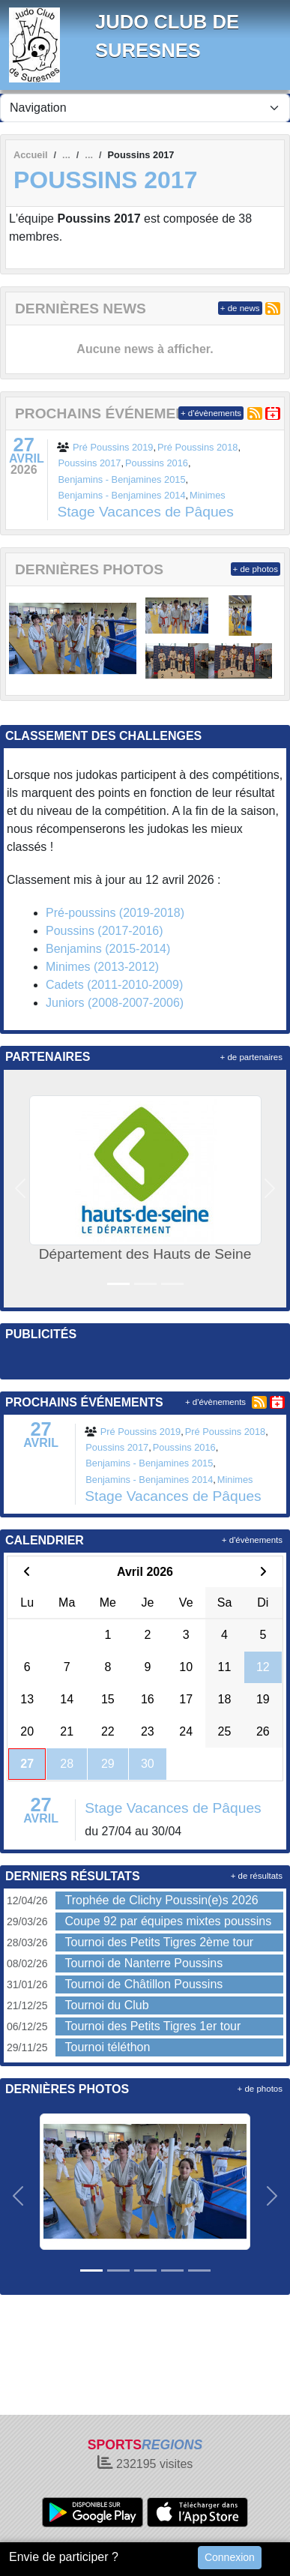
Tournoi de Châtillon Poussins (143, 1984)
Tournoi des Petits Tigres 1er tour (152, 2026)
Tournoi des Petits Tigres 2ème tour (158, 1942)
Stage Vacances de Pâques (145, 512)
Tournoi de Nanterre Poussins (143, 1963)
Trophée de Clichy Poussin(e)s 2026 (161, 1900)
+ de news (240, 308)
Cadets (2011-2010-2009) (114, 984)
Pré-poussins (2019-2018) (115, 912)
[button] (20, 1188)
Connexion (230, 2557)
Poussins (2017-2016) (104, 930)
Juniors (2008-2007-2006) (115, 1002)
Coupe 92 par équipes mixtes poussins (167, 1921)
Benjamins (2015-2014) (108, 948)
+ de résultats (257, 1875)
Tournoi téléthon (107, 2047)
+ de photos (255, 569)
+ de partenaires (251, 1057)
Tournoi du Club (106, 2005)
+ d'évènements (211, 413)
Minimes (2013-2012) (102, 966)
